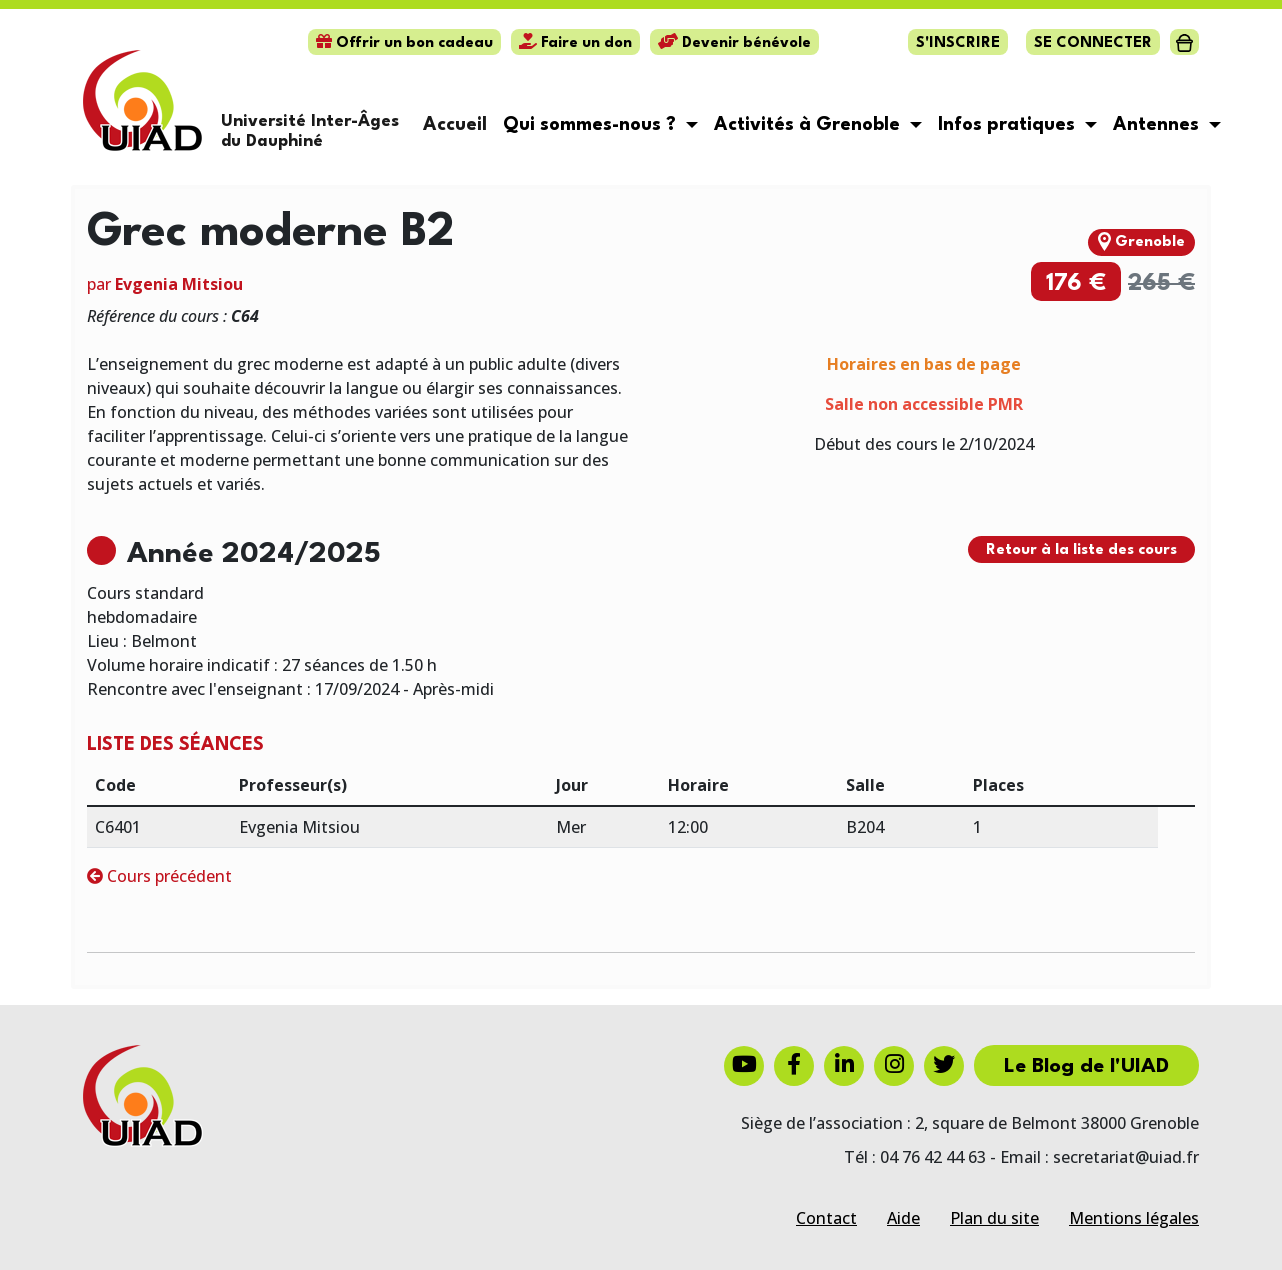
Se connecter (1093, 43)
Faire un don (575, 43)
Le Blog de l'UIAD (1086, 1067)
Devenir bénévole (734, 43)
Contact (826, 1218)
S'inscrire (958, 43)
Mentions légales (1134, 1218)
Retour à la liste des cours (1081, 550)
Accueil (455, 125)
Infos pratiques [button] (1009, 125)
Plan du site (994, 1218)
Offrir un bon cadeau (404, 43)
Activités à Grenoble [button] (809, 125)
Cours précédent (159, 876)
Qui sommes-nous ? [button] (592, 125)
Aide (903, 1218)
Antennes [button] (1158, 125)
